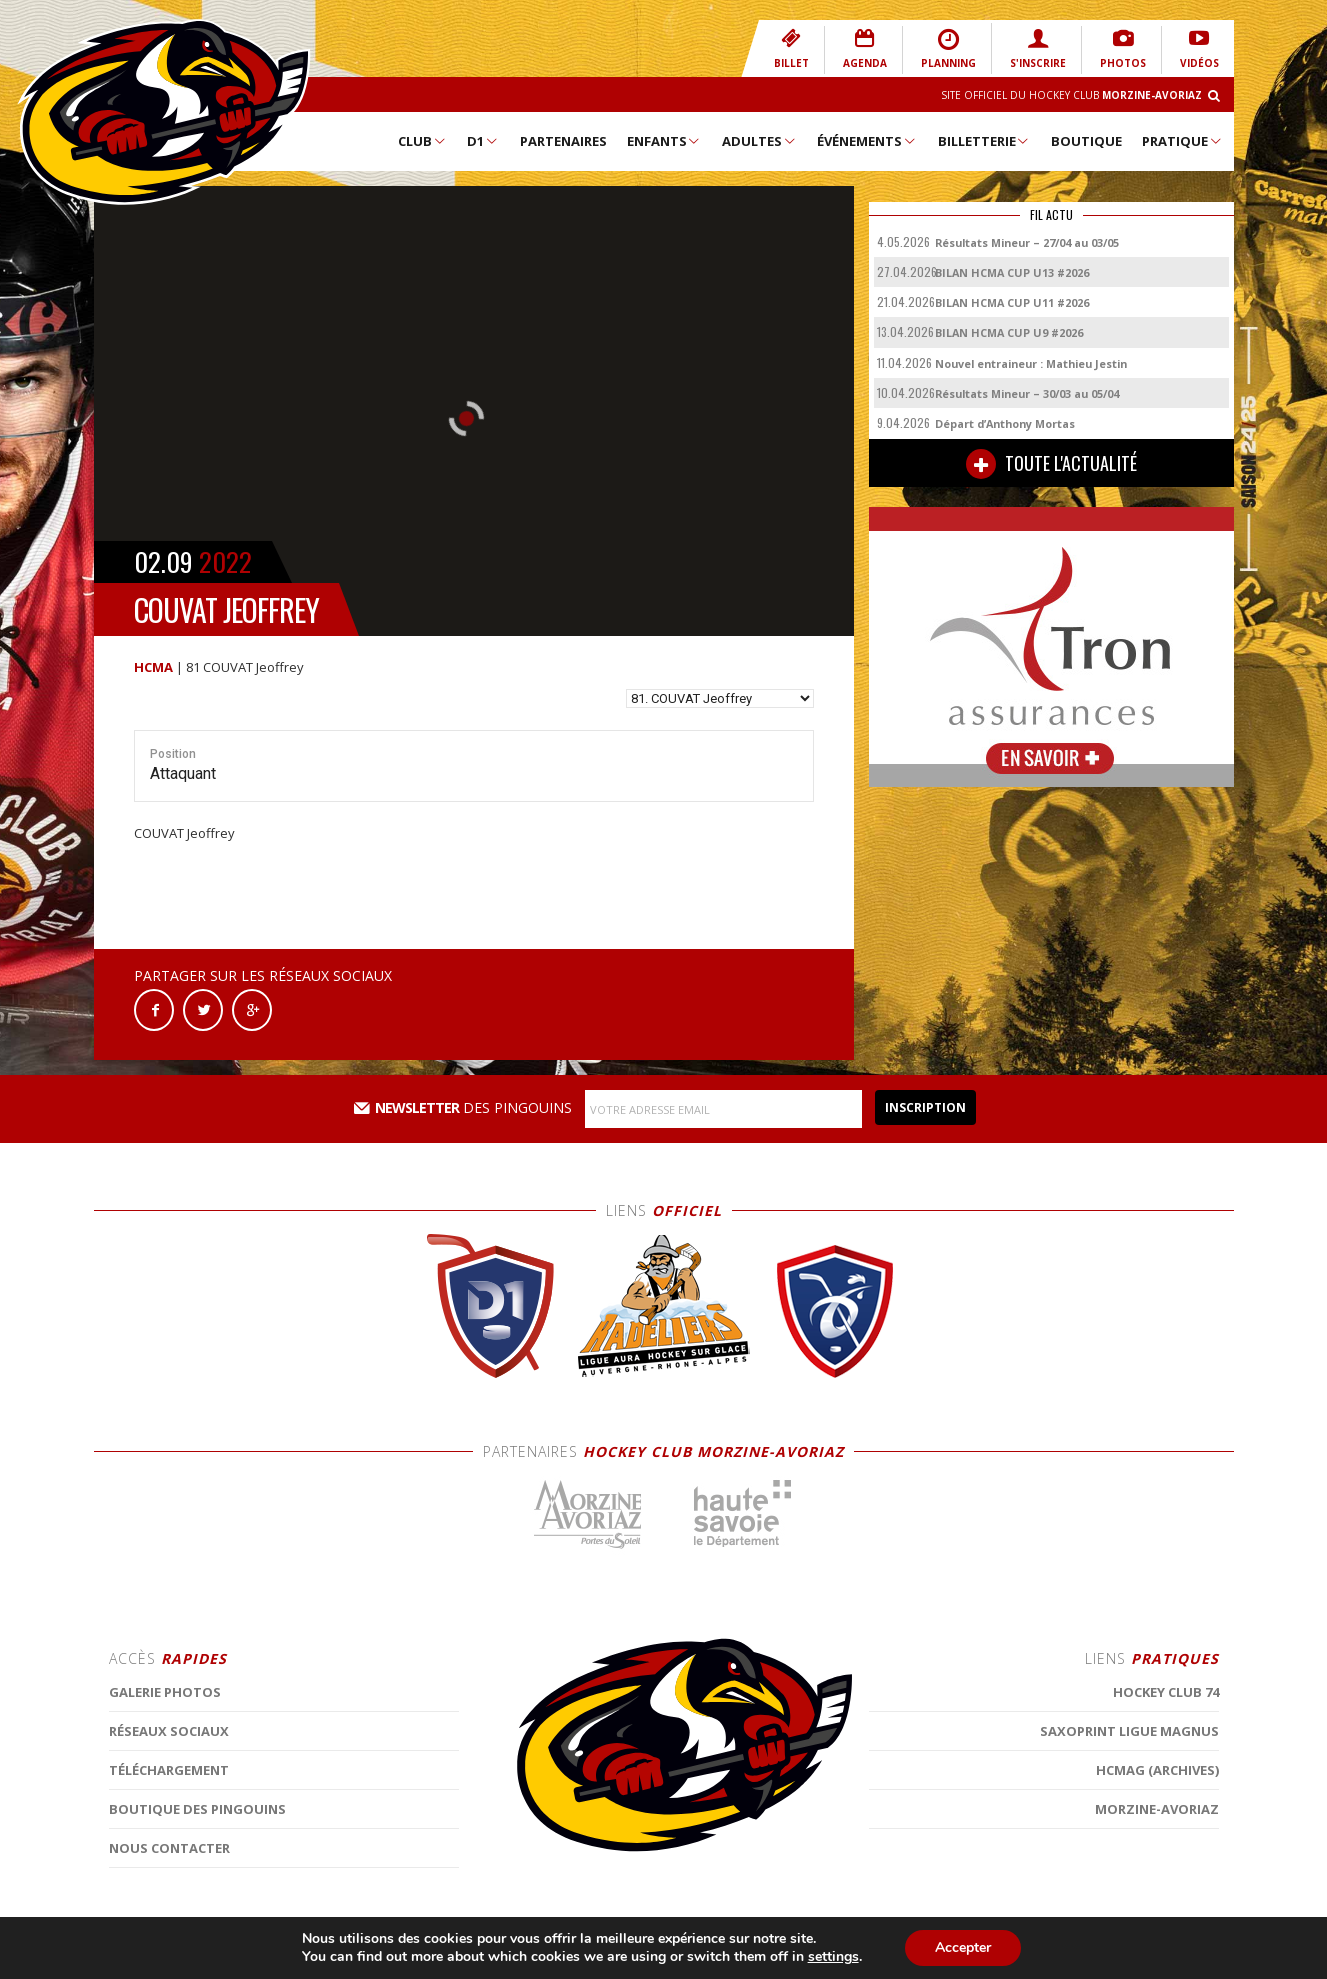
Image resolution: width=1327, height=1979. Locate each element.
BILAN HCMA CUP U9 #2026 (1009, 332)
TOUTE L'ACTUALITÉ (1051, 464)
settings (833, 1957)
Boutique (1086, 141)
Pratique (1182, 141)
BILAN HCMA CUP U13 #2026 (1012, 272)
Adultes (759, 141)
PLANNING (948, 48)
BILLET (791, 48)
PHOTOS (1123, 48)
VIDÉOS (1199, 48)
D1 (483, 141)
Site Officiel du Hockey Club (1071, 95)
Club (422, 141)
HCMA (153, 667)
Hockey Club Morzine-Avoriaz (164, 112)
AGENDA (865, 48)
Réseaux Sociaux (169, 1898)
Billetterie (984, 141)
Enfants (664, 141)
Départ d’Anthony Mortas (1005, 423)
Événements (867, 141)
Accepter (963, 1947)
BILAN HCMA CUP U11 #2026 (1012, 302)
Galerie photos (165, 1859)
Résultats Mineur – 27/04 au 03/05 (1027, 242)
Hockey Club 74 (1166, 1859)
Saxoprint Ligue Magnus (1129, 1898)
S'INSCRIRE (1038, 48)
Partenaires (563, 141)
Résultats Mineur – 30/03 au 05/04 (1027, 393)
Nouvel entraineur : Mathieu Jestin (1031, 363)
